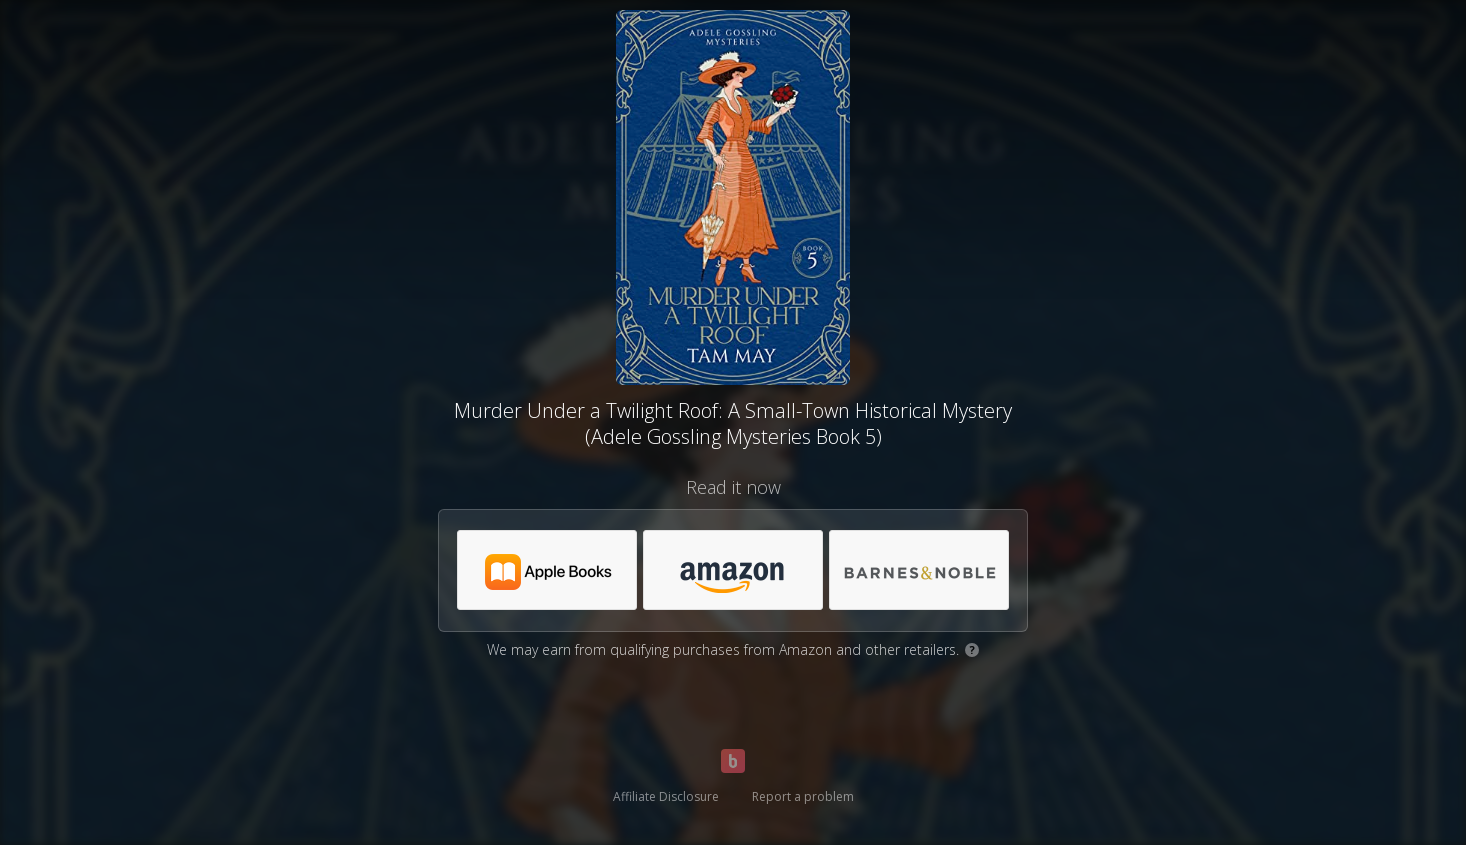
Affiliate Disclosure (666, 796)
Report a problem (803, 796)
